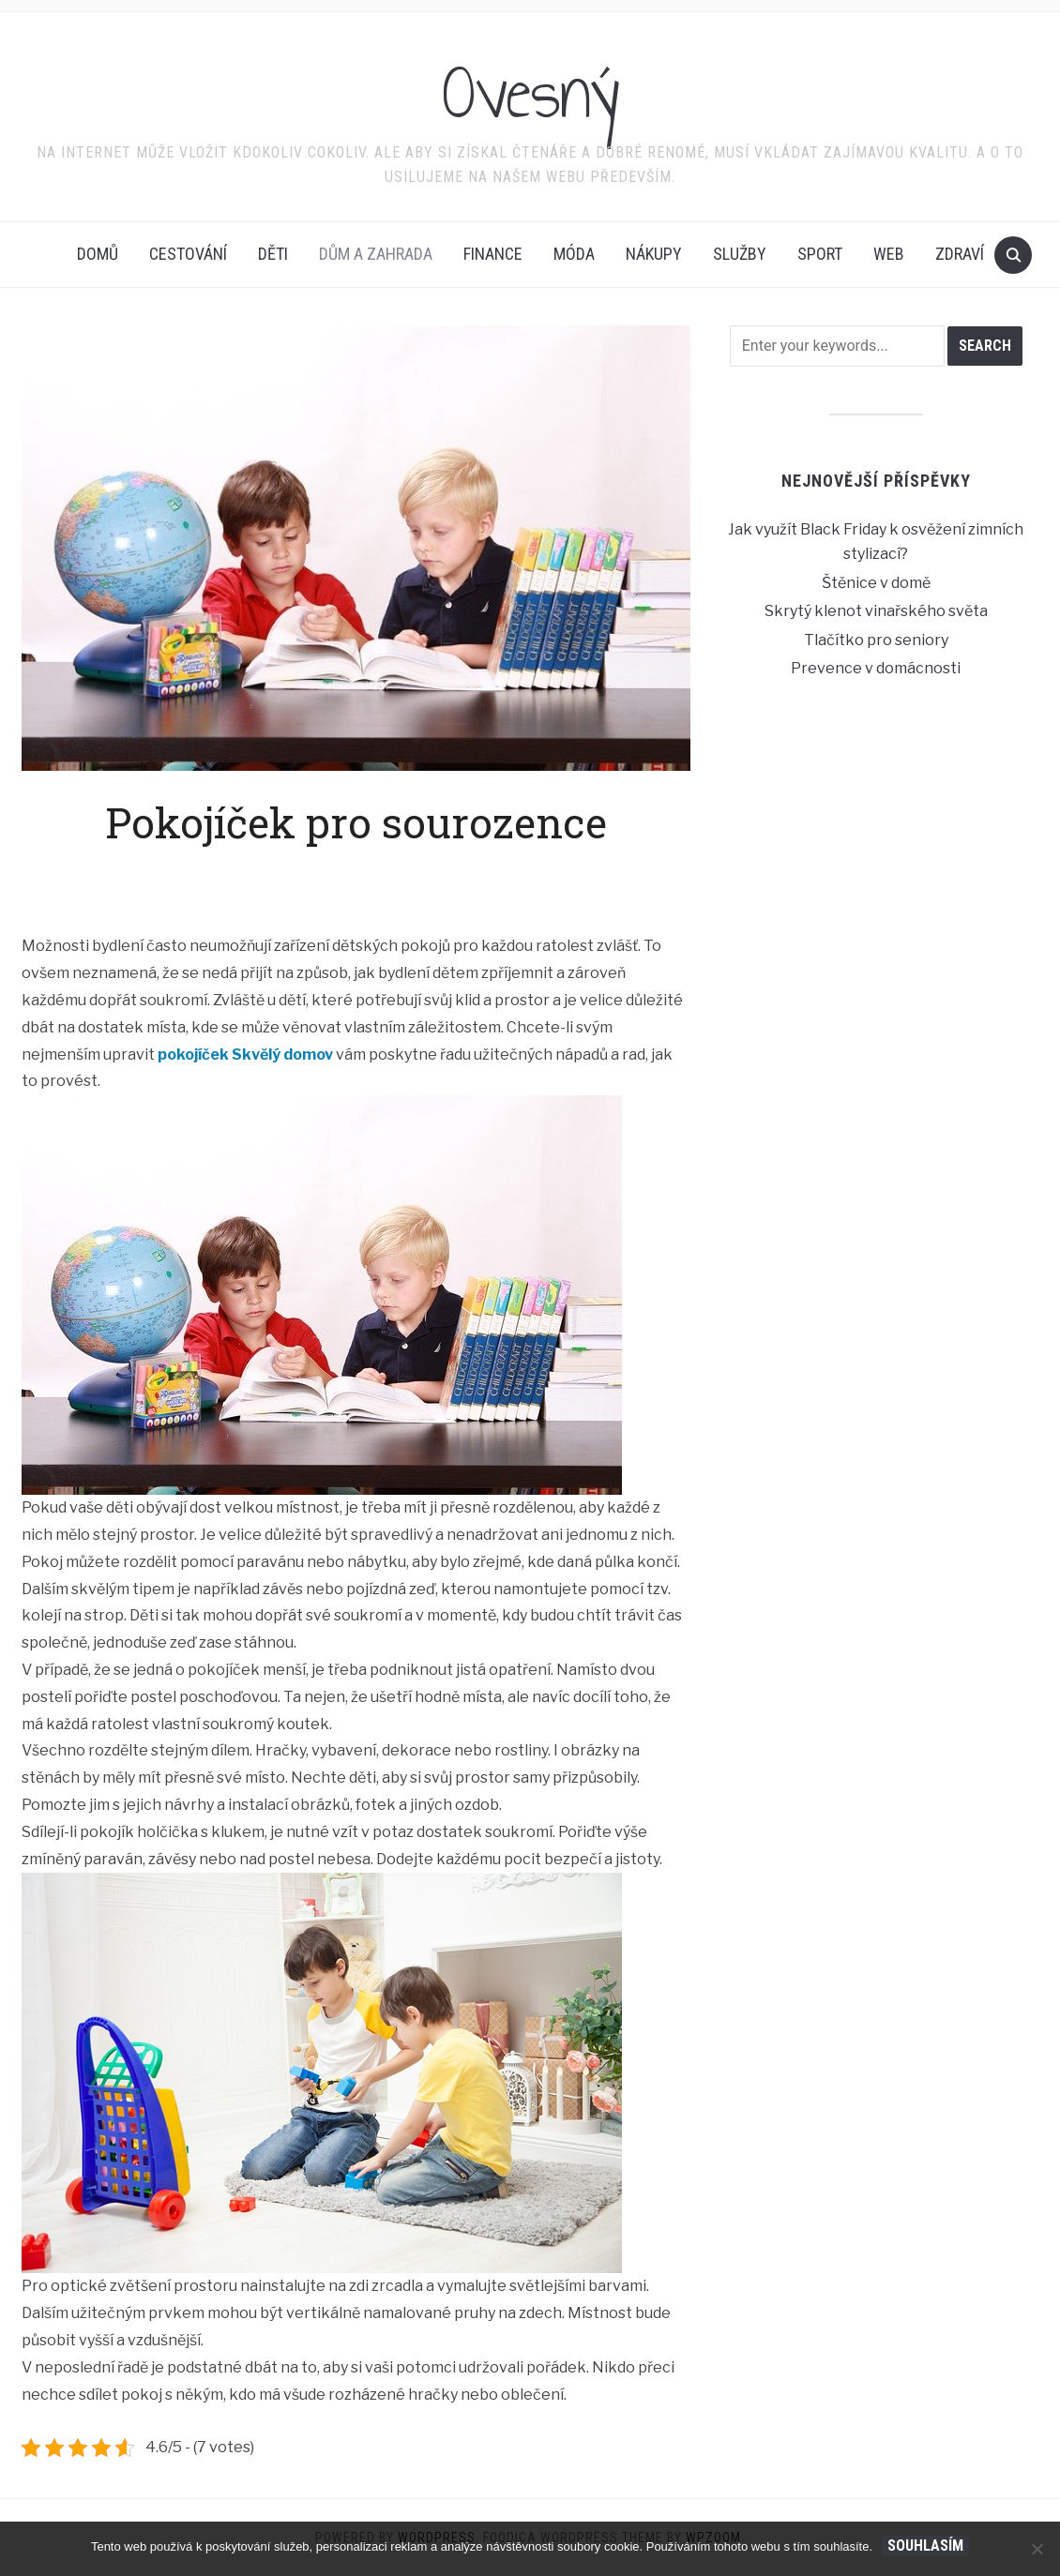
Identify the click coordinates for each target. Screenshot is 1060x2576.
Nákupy (654, 254)
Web (888, 254)
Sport (819, 254)
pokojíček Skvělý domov (245, 1054)
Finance (492, 254)
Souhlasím (925, 2545)
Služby (739, 254)
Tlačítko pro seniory (876, 640)
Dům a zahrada (375, 254)
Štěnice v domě (876, 583)
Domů (97, 254)
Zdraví (959, 254)
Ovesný (530, 93)
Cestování (188, 254)
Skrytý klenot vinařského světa (876, 611)
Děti (273, 254)
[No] (1036, 2548)
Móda (574, 254)
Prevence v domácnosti (876, 668)
